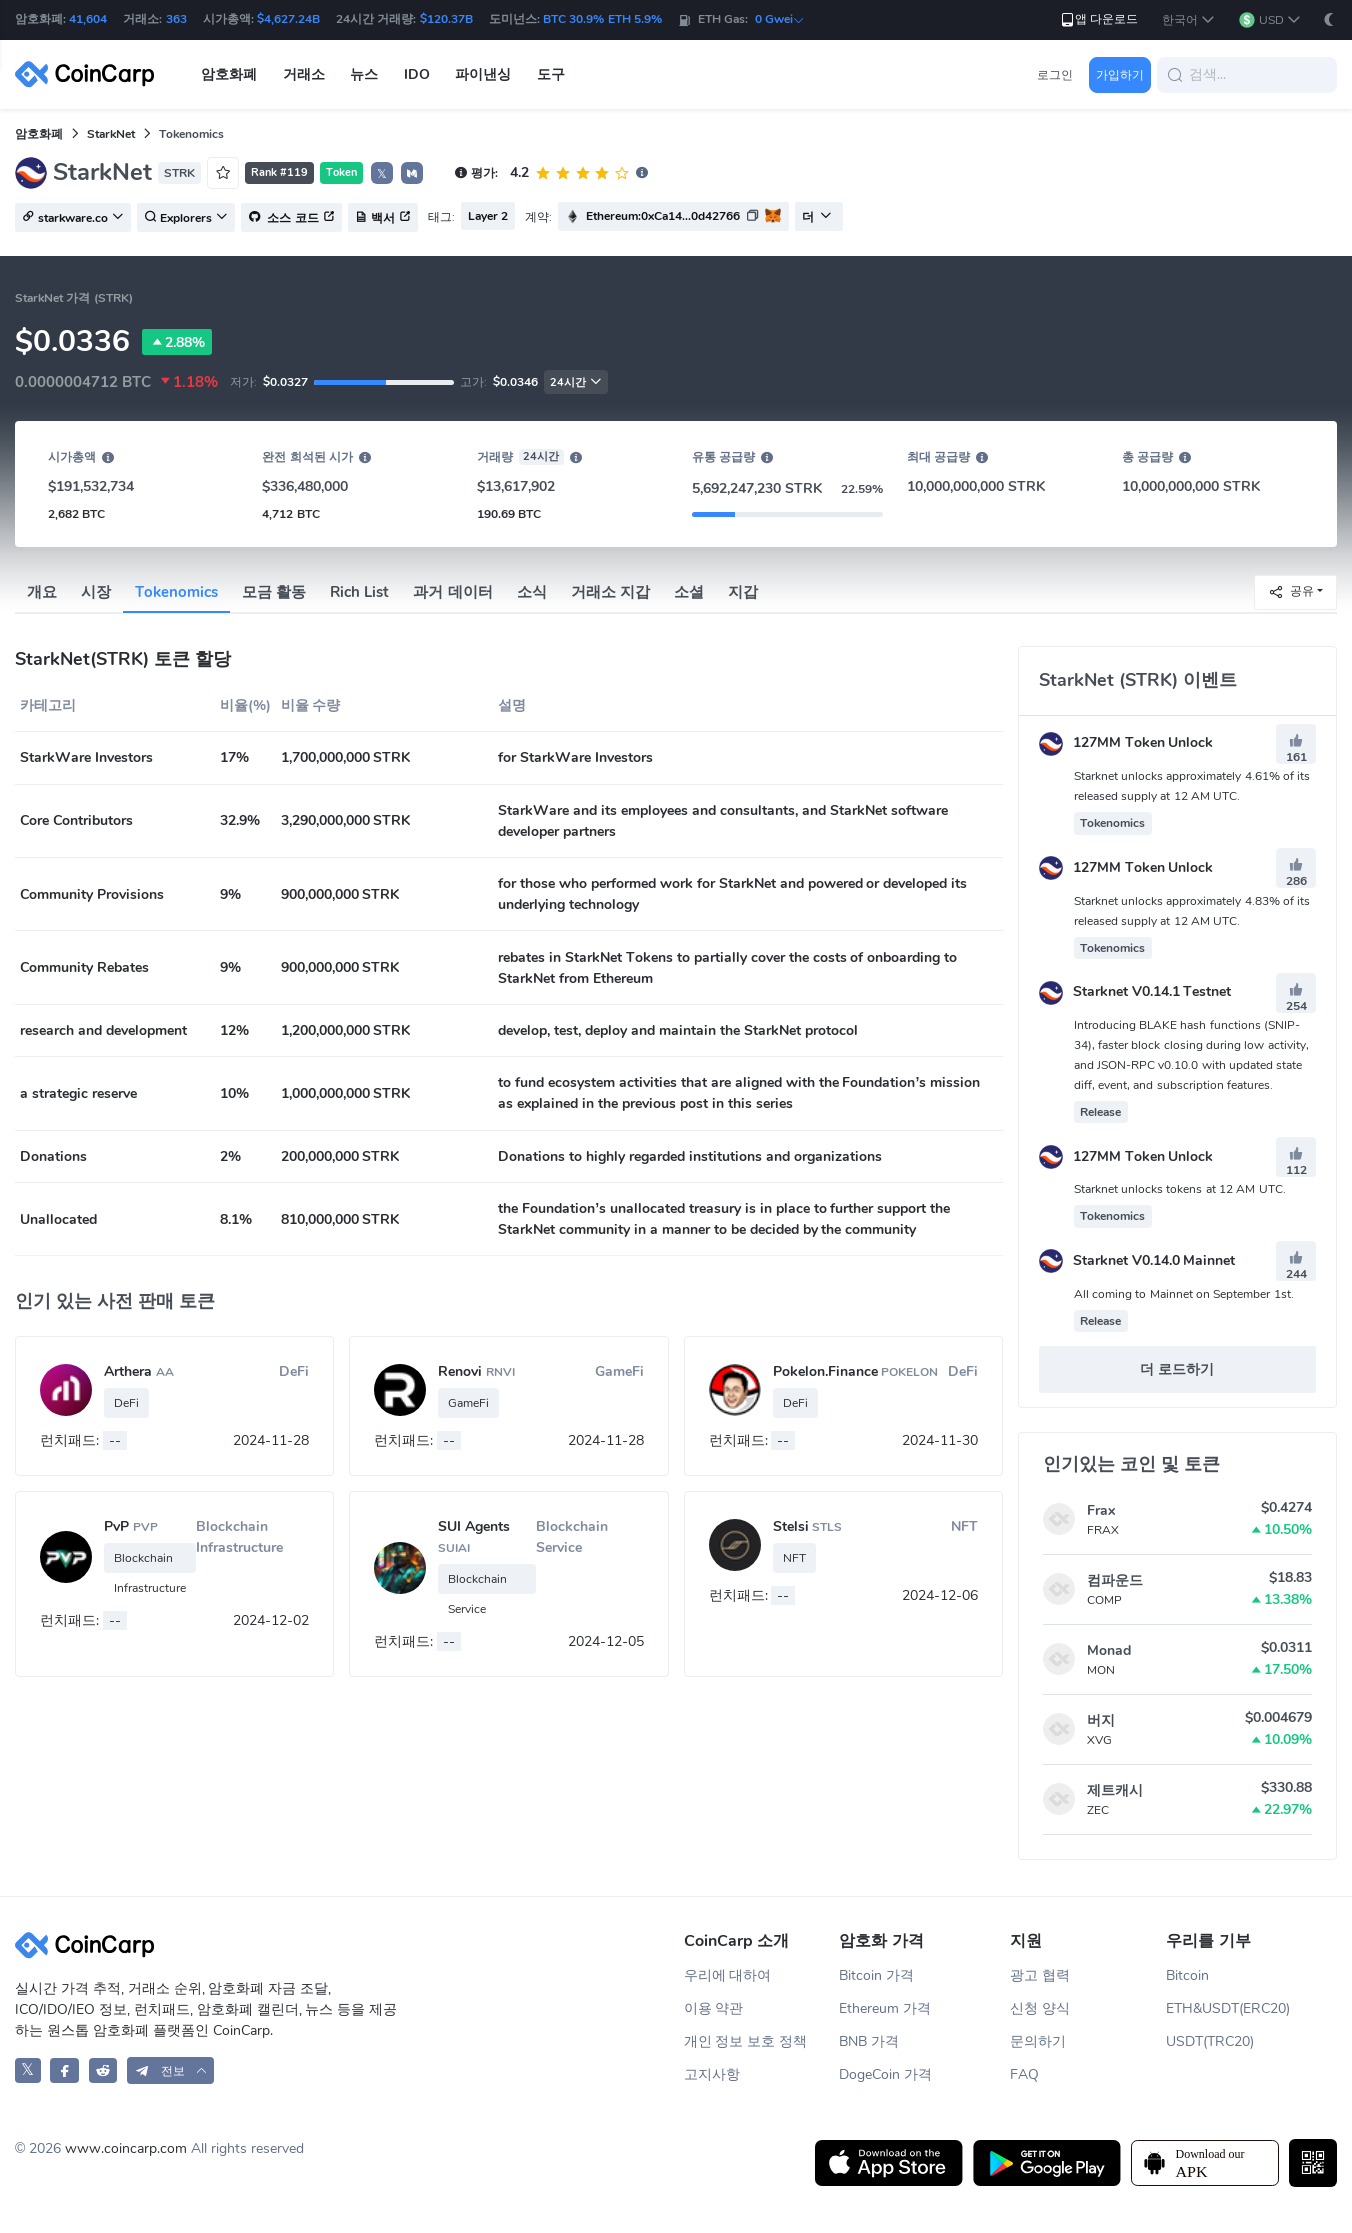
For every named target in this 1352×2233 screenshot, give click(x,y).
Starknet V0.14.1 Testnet (1135, 991)
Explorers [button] (186, 218)
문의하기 (1038, 2041)
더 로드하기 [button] (1177, 1369)
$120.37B (446, 19)
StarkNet (111, 134)
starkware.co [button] (73, 218)
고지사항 (712, 2074)
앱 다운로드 (1098, 19)
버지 (1101, 1720)
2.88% (177, 342)
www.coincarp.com (126, 2148)
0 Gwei (780, 19)
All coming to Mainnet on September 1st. (1184, 1294)
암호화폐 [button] (229, 74)
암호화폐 (39, 134)
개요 (42, 592)
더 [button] (817, 217)
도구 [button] (551, 74)
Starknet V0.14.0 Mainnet (1137, 1260)
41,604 (88, 19)
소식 (532, 592)
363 (176, 19)
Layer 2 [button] (488, 216)
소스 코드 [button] (291, 218)
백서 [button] (383, 218)
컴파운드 (1115, 1580)
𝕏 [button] (382, 174)
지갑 (743, 592)
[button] (1188, 20)
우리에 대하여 (728, 1975)
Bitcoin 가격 (876, 1975)
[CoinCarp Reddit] (103, 2070)
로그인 (1055, 75)
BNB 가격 (869, 2041)
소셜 (689, 592)
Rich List (359, 592)
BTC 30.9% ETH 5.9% (602, 19)
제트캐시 (1115, 1790)
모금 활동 (274, 592)
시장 (96, 592)
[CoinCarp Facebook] (64, 2070)
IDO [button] (417, 74)
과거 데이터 (452, 592)
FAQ (1024, 2074)
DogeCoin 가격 (885, 2074)
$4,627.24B (288, 19)
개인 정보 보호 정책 (746, 2041)
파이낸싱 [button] (483, 74)
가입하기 (1120, 75)
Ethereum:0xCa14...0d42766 (663, 216)
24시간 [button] (576, 382)
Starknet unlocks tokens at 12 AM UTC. (1180, 1189)
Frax (1101, 1510)
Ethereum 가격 (885, 2008)
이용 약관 (714, 2008)
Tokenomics (176, 592)
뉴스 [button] (364, 74)
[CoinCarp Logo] (90, 74)
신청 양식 (1040, 2008)
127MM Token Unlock (1126, 742)
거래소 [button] (304, 74)
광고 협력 (1040, 1975)
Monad (1109, 1650)
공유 (1291, 591)
